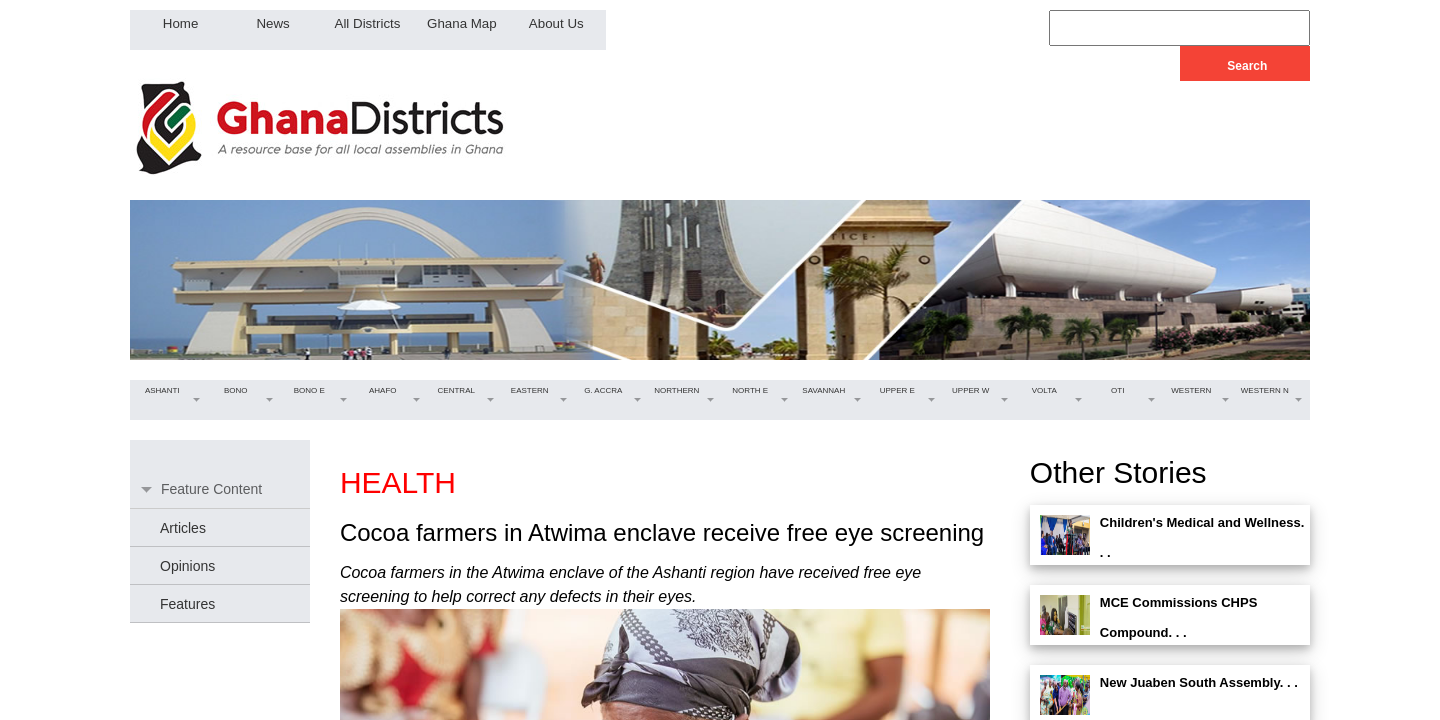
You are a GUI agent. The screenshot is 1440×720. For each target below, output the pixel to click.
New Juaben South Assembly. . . (1199, 682)
